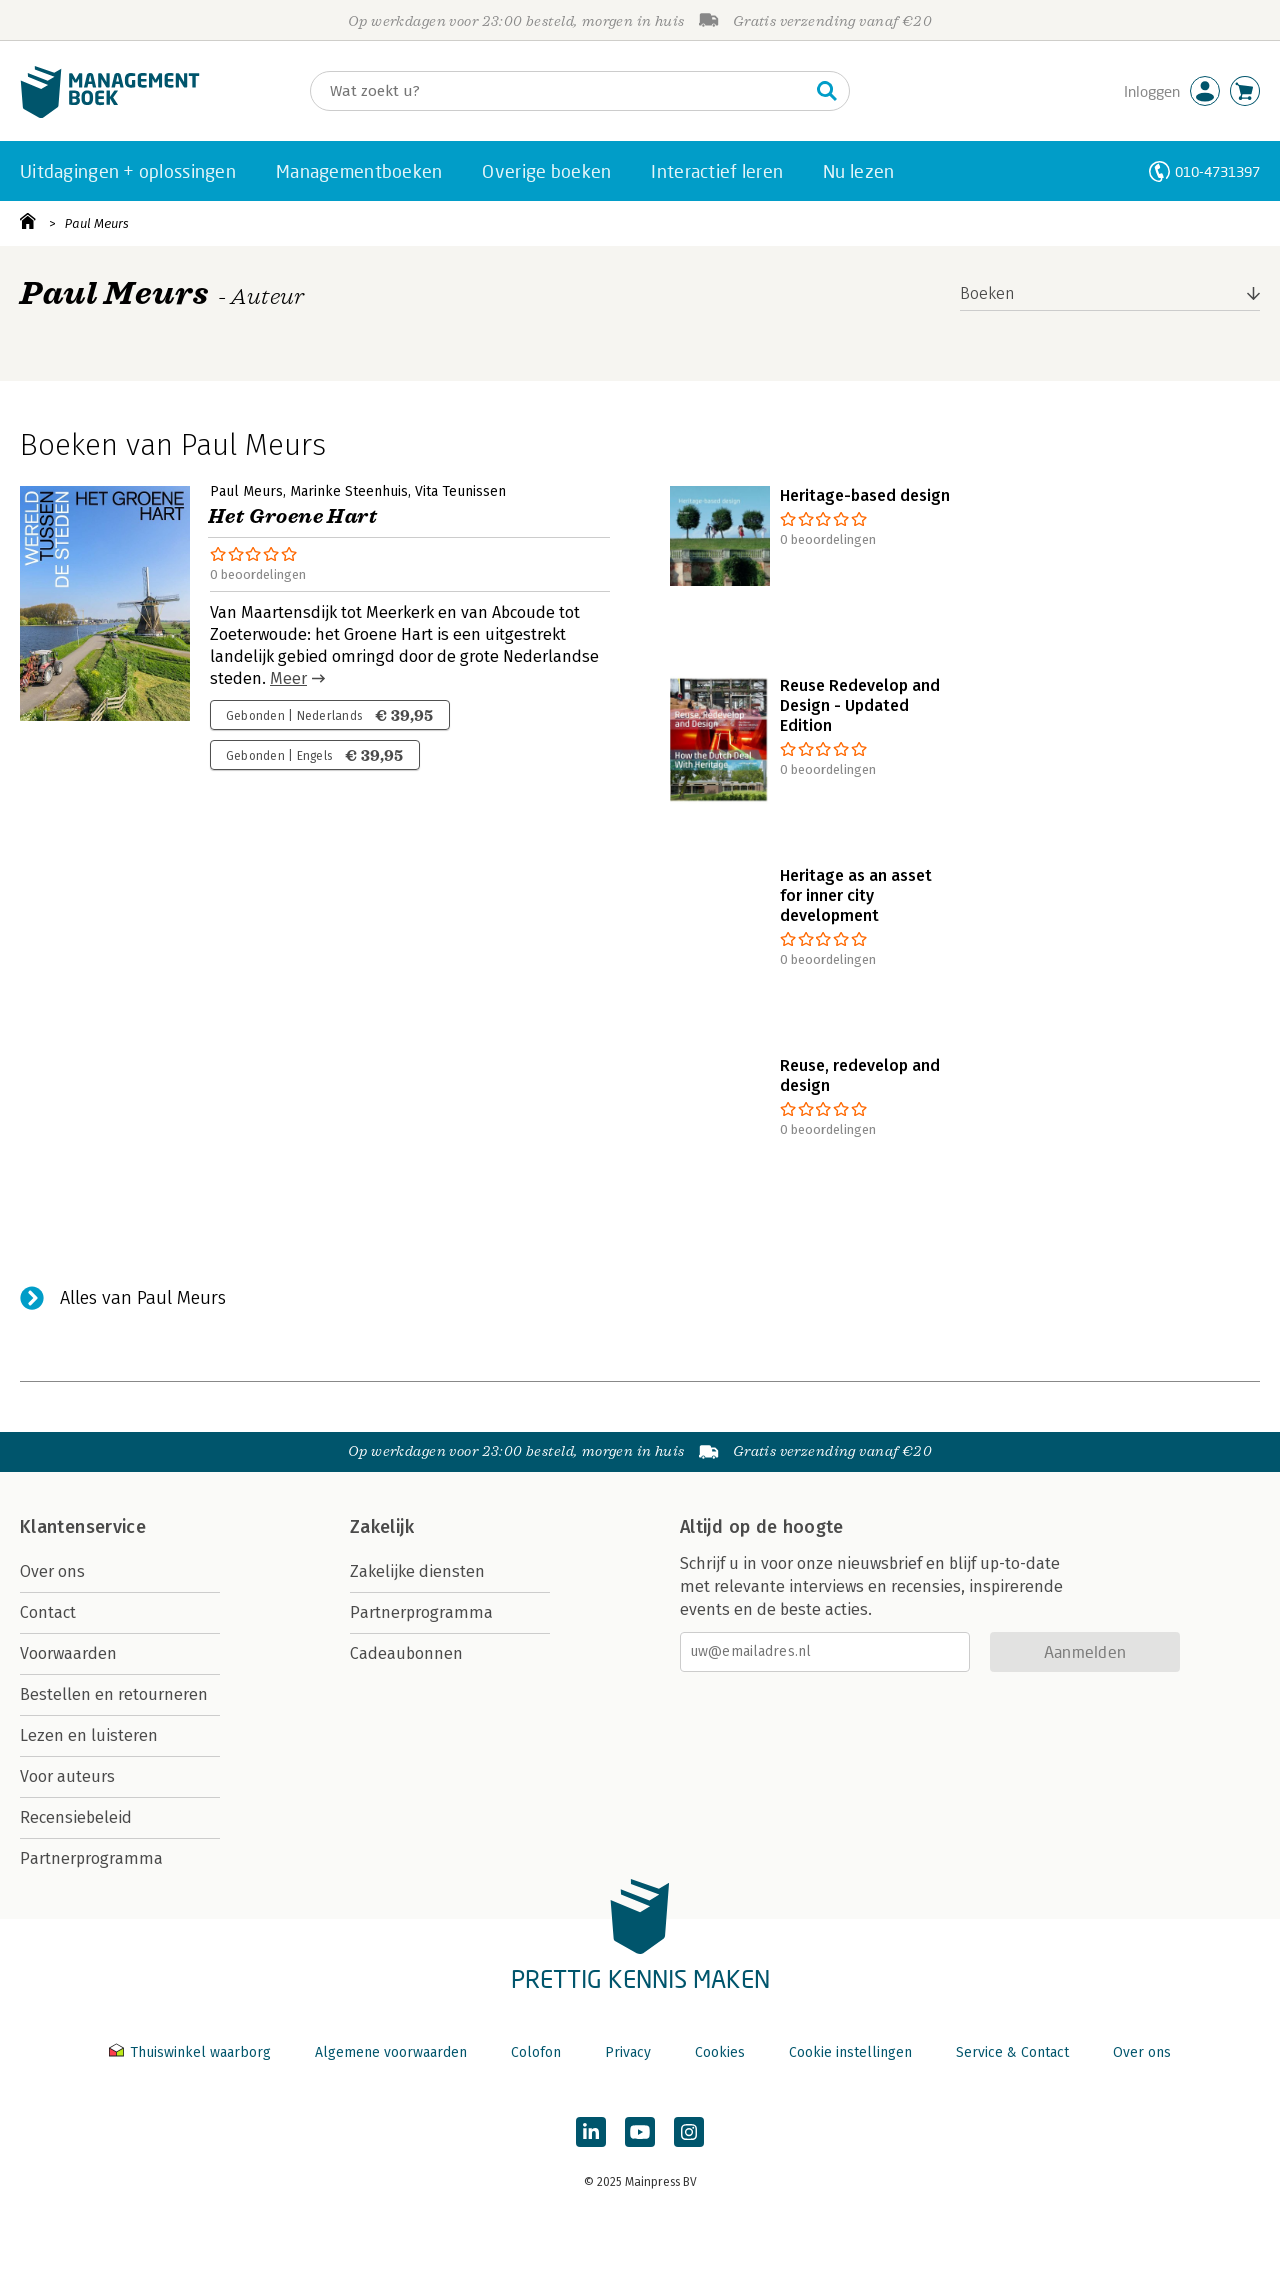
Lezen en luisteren (89, 1735)
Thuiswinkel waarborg (192, 2052)
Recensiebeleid (76, 1817)
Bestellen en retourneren (114, 1694)
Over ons (52, 1571)
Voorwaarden (68, 1653)
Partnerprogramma (91, 1858)
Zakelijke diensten (417, 1571)
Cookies (720, 2052)
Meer (288, 678)
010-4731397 (1217, 171)
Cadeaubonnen (406, 1653)
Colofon (536, 2052)
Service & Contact (1012, 2052)
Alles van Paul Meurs (143, 1298)
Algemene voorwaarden (391, 2052)
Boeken (987, 293)
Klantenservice (83, 1527)
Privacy (628, 2052)
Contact (48, 1612)
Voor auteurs (67, 1776)
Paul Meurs (97, 223)
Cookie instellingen (850, 2052)
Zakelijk (382, 1527)
